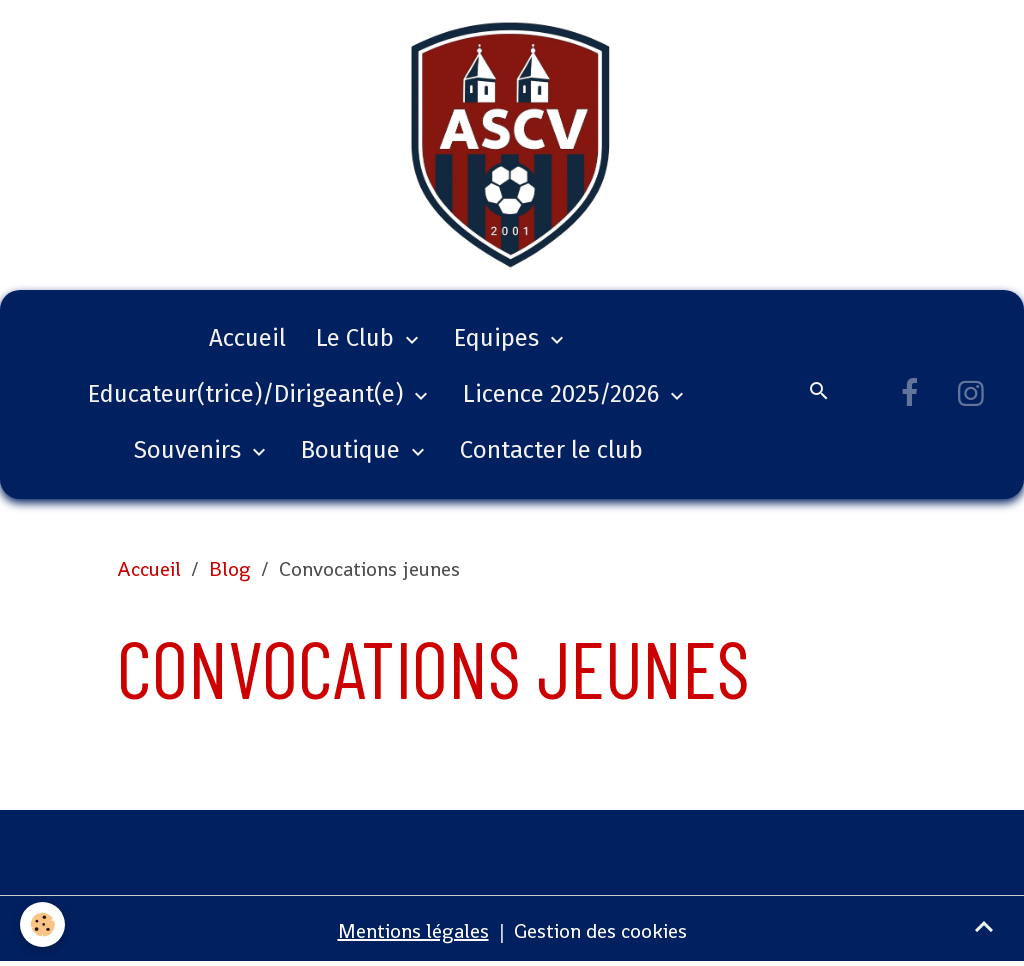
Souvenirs (190, 450)
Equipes (499, 338)
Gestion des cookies (600, 931)
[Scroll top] (984, 926)
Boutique (353, 450)
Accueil (247, 338)
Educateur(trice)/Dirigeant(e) (248, 394)
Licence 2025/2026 (564, 394)
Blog (230, 569)
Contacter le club (551, 450)
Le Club (358, 338)
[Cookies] (42, 924)
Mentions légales (413, 931)
